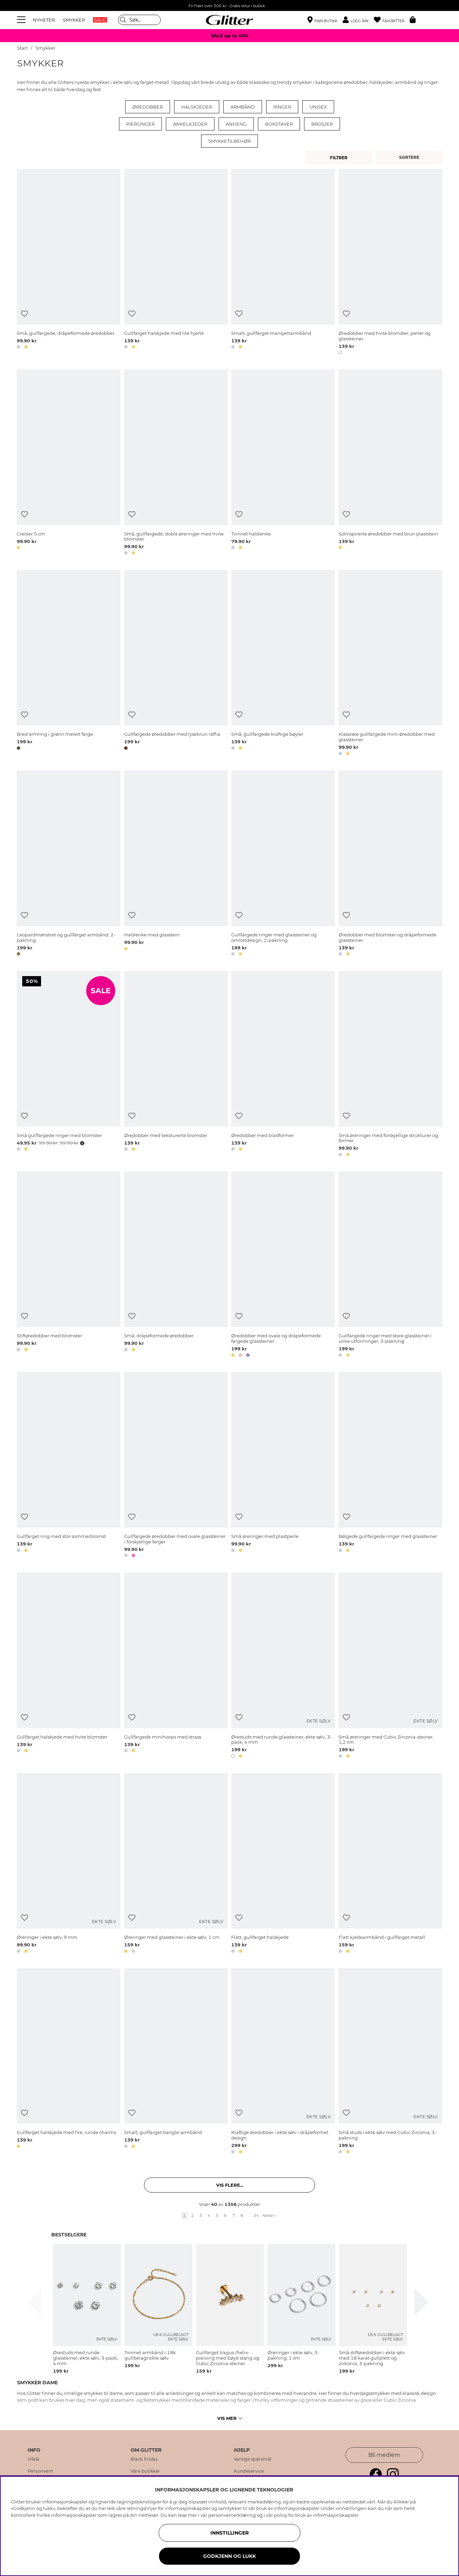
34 (256, 2215)
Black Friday (144, 2459)
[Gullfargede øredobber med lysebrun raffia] (176, 664)
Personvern (40, 2471)
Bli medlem (384, 2455)
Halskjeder (196, 107)
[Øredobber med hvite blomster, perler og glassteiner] (390, 263)
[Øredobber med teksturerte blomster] (176, 1065)
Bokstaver (279, 124)
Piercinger (140, 124)
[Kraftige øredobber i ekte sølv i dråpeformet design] (283, 2062)
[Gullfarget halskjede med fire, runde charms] (68, 2062)
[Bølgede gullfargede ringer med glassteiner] (390, 1466)
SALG (100, 20)
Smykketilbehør (229, 141)
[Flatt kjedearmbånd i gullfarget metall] (390, 1864)
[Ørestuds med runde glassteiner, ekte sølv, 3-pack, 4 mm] (283, 1666)
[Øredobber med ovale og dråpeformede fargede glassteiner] (283, 1266)
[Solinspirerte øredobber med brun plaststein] (390, 463)
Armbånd (243, 107)
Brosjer (322, 124)
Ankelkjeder (190, 124)
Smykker (45, 48)
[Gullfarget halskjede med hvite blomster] (68, 1666)
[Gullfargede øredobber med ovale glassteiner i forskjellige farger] (176, 1466)
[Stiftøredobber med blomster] (68, 1266)
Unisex (318, 107)
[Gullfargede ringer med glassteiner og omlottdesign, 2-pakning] (283, 864)
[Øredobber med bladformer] (283, 1065)
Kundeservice (249, 2471)
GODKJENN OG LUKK (229, 2556)
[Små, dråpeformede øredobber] (176, 1266)
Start (22, 48)
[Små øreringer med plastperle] (283, 1466)
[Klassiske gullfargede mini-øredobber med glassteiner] (390, 664)
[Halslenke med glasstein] (176, 864)
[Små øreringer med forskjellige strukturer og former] (390, 1065)
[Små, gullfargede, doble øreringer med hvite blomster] (176, 463)
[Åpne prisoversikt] (81, 1143)
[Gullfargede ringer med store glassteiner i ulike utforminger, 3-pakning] (390, 1266)
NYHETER (44, 20)
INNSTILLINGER (229, 2533)
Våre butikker (145, 2471)
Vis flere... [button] (229, 2185)
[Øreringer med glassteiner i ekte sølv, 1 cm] (176, 1864)
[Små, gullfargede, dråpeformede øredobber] (68, 263)
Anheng (236, 124)
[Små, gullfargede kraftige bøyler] (283, 664)
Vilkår (34, 2459)
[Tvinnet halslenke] (283, 463)
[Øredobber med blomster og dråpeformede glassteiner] (390, 864)
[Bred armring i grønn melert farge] (68, 664)
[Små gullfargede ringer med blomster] (68, 1065)
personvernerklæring (232, 2515)
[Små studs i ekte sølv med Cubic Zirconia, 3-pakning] (390, 2062)
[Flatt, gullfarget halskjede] (283, 1864)
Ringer (282, 107)
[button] (358, 20)
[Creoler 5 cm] (68, 463)
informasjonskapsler (335, 2515)
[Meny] (22, 20)
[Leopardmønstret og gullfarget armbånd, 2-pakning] (68, 864)
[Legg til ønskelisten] (24, 314)
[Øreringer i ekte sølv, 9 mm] (68, 1864)
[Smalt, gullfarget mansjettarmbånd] (283, 263)
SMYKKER (74, 20)
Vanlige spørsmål (253, 2459)
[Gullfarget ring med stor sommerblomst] (68, 1466)
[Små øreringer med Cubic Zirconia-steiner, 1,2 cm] (390, 1666)
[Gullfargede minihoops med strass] (176, 1666)
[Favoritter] (392, 20)
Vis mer (229, 2418)
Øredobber (147, 107)
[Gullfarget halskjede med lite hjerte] (176, 263)
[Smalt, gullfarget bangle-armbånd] (176, 2062)
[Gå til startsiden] (229, 20)
